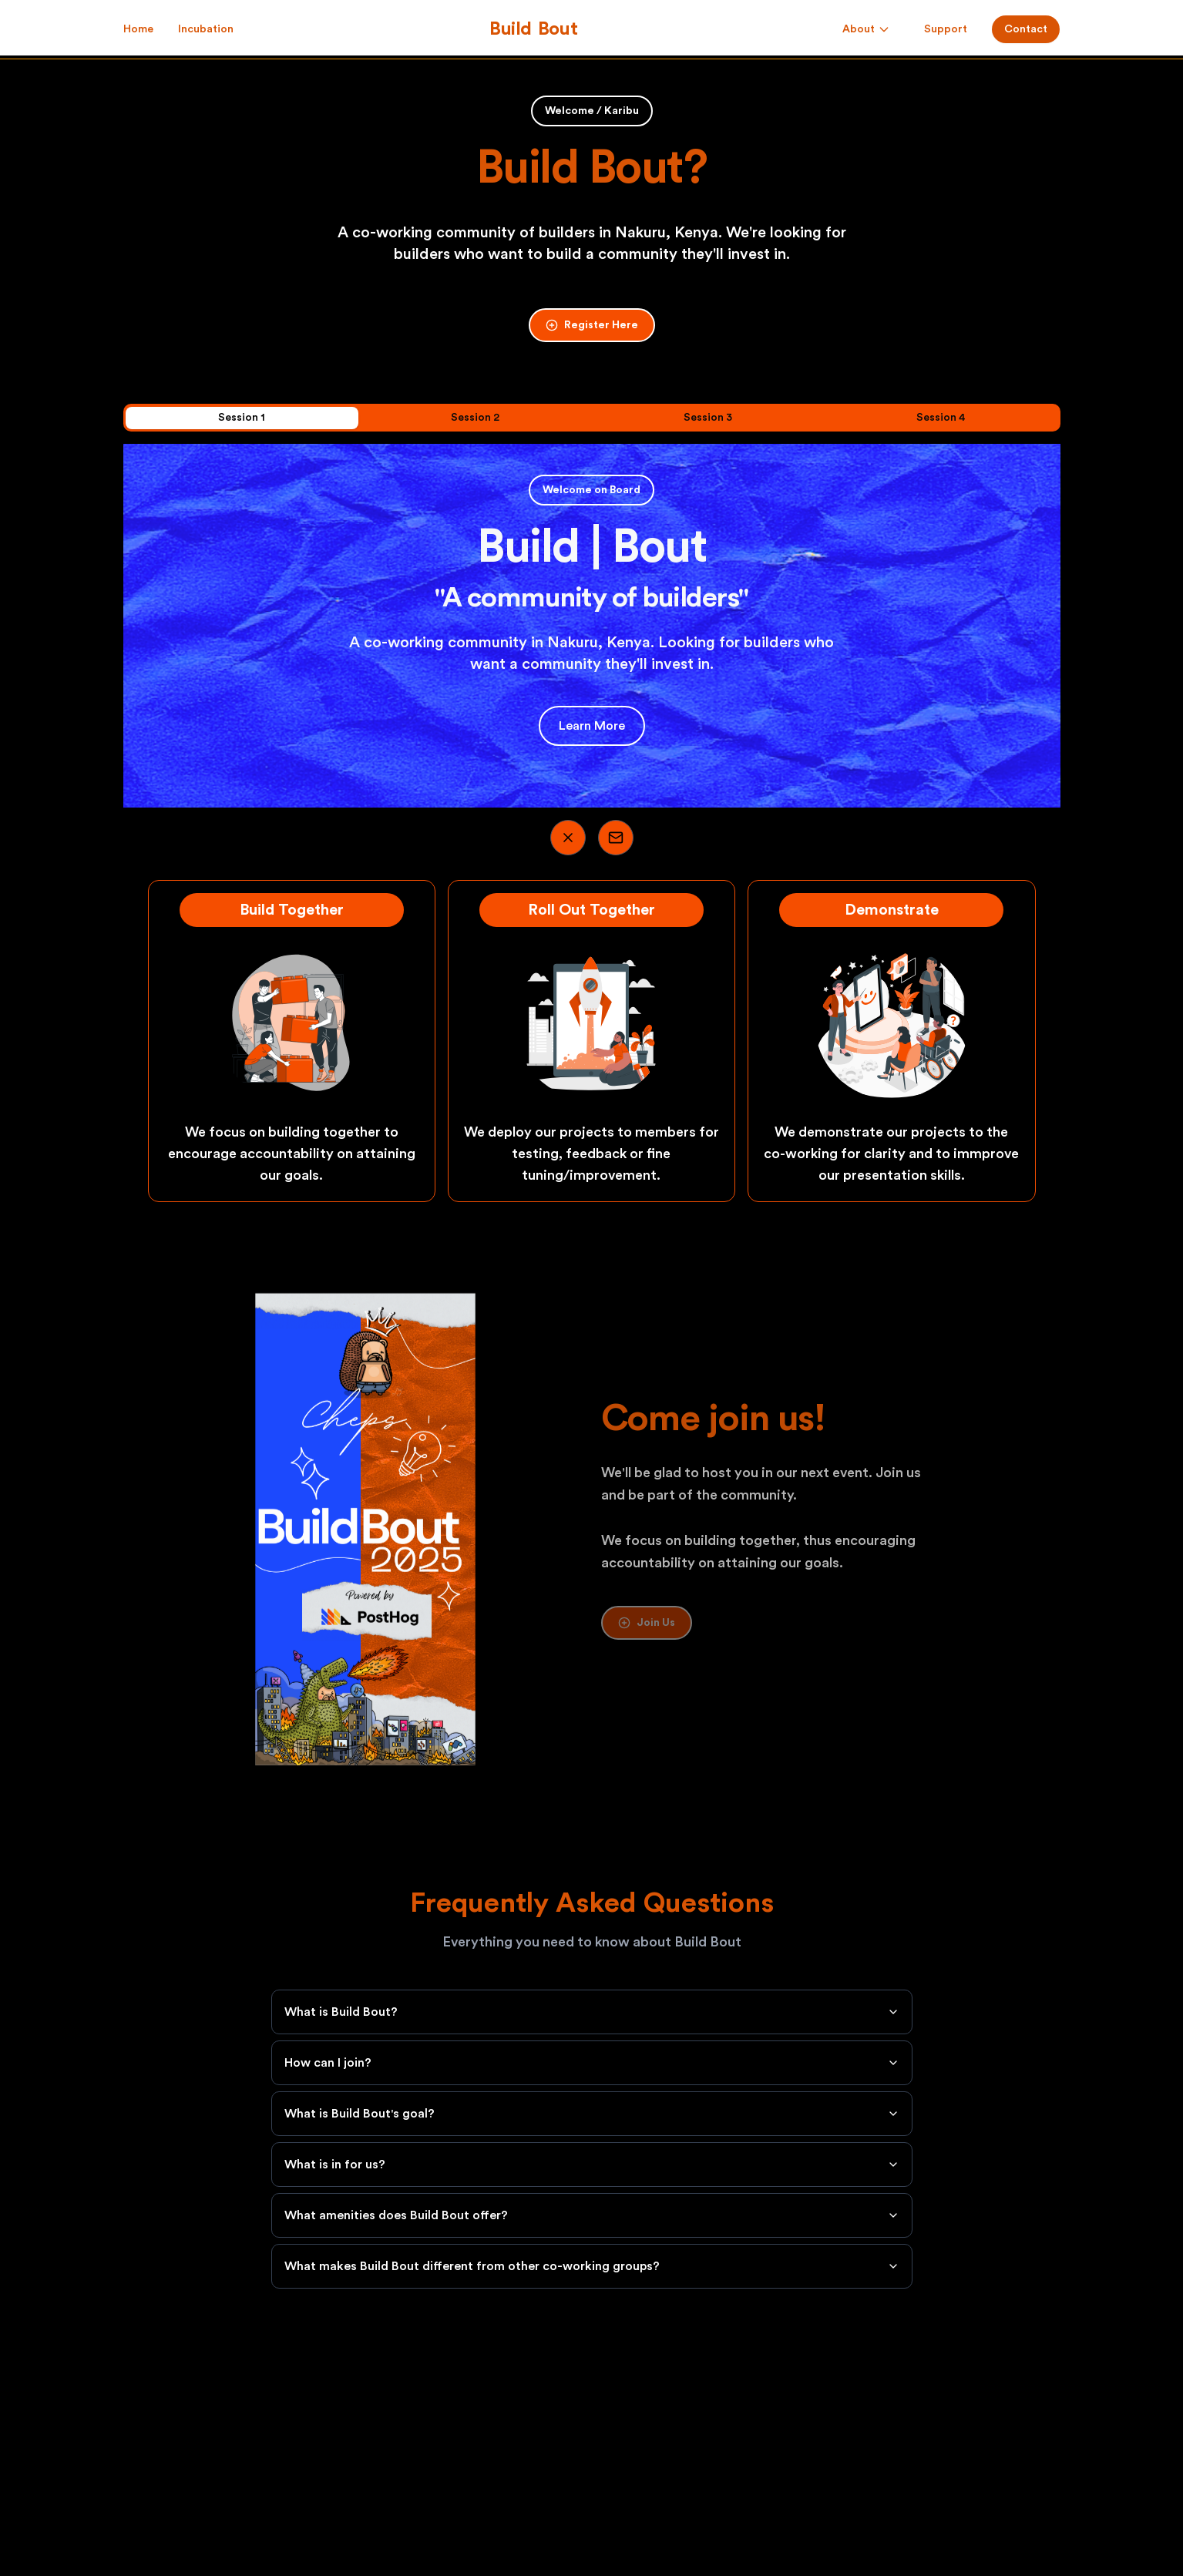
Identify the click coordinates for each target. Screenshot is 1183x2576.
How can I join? (591, 2063)
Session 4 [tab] (941, 417)
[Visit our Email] (616, 837)
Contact (1025, 29)
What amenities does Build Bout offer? (591, 2215)
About (866, 29)
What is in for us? (591, 2164)
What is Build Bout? (591, 2012)
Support (945, 29)
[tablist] (591, 418)
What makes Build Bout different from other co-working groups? (591, 2266)
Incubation (206, 29)
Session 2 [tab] (475, 417)
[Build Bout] (533, 29)
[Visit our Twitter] (568, 837)
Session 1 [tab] (241, 417)
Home (138, 30)
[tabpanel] (591, 626)
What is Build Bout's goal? (591, 2113)
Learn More (592, 726)
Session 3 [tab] (708, 417)
